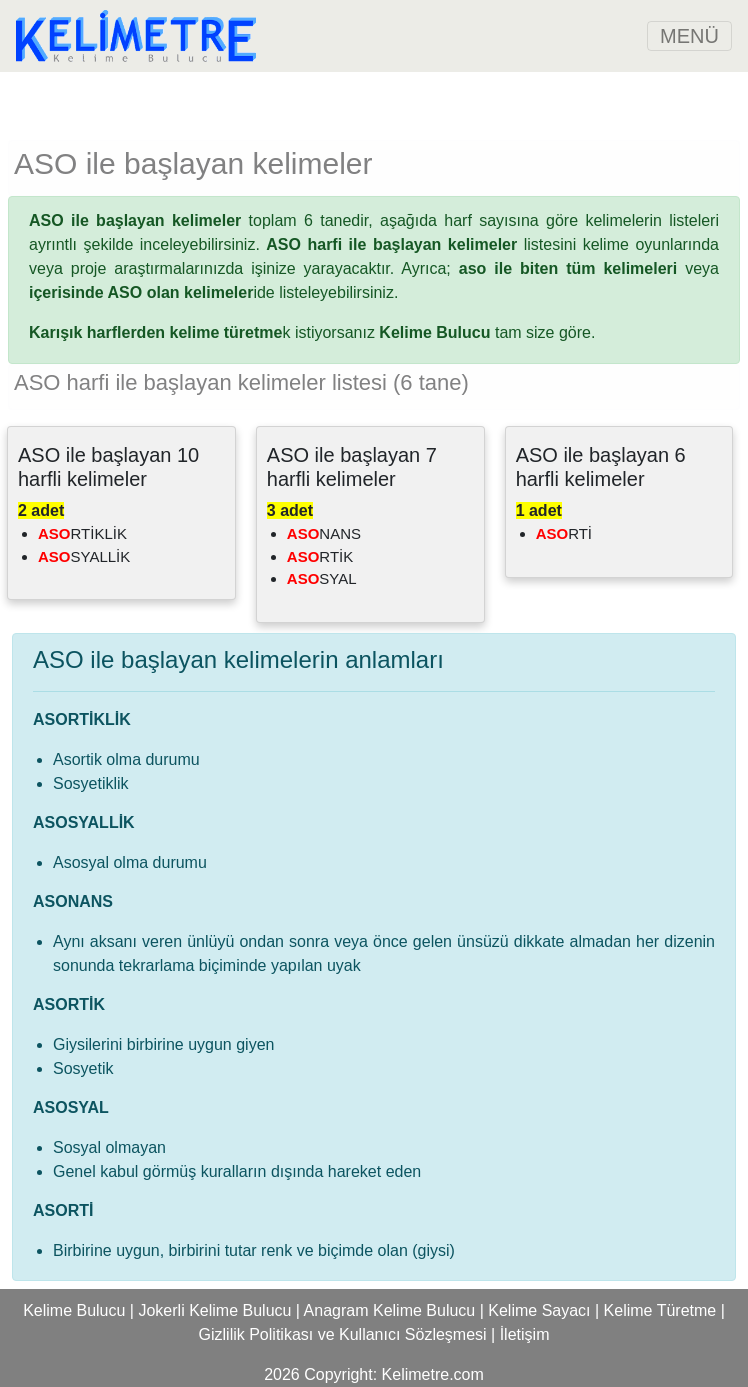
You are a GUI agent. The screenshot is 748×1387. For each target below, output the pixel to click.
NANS (324, 533)
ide (152, 292)
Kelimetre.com (433, 1374)
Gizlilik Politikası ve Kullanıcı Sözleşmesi (343, 1334)
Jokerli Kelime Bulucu (214, 1310)
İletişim (525, 1334)
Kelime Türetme (660, 1310)
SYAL (322, 578)
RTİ (564, 533)
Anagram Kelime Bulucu (390, 1310)
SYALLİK (84, 556)
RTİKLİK (82, 533)
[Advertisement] (374, 102)
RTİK (320, 556)
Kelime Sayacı (539, 1310)
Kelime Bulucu (74, 1310)
